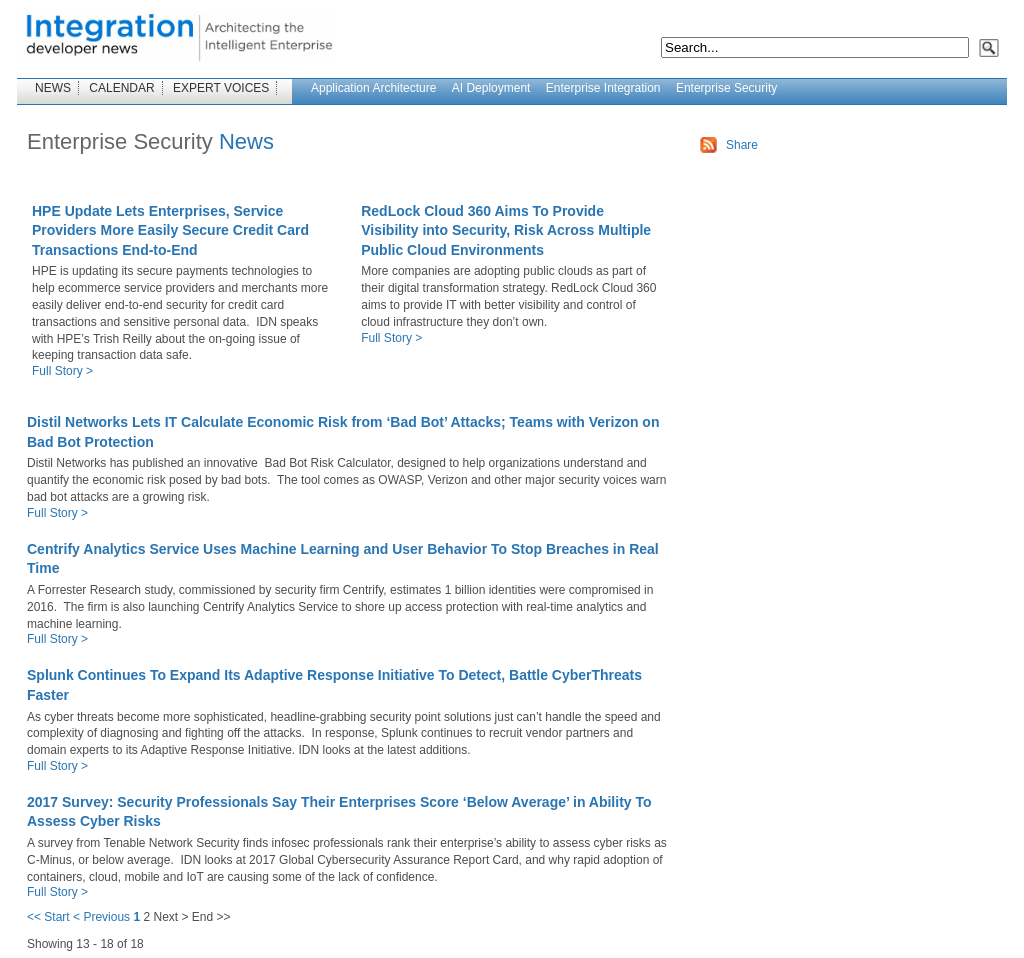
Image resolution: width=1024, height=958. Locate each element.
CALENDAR (121, 88)
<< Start (48, 917)
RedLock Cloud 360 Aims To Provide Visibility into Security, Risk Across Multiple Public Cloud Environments (506, 230)
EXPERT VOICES (221, 88)
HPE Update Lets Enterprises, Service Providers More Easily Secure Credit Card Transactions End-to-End (170, 230)
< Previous (101, 917)
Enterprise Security (726, 88)
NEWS (53, 88)
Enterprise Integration (603, 88)
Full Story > (62, 371)
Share (742, 145)
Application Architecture (373, 88)
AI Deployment (491, 88)
